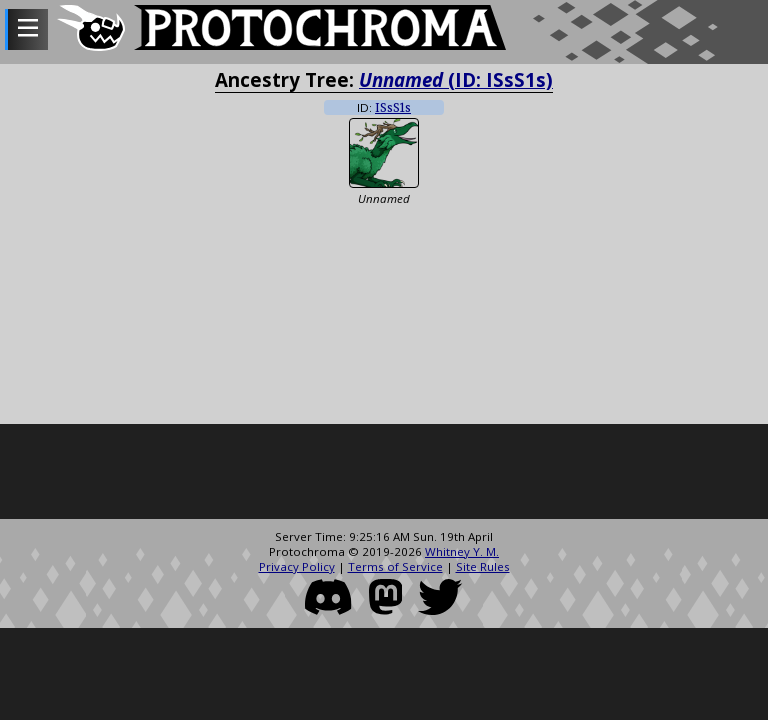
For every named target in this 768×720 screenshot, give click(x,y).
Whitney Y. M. (462, 551)
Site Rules (483, 566)
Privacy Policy (297, 566)
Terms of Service (395, 566)
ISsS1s (393, 108)
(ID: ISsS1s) (456, 79)
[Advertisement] (384, 474)
